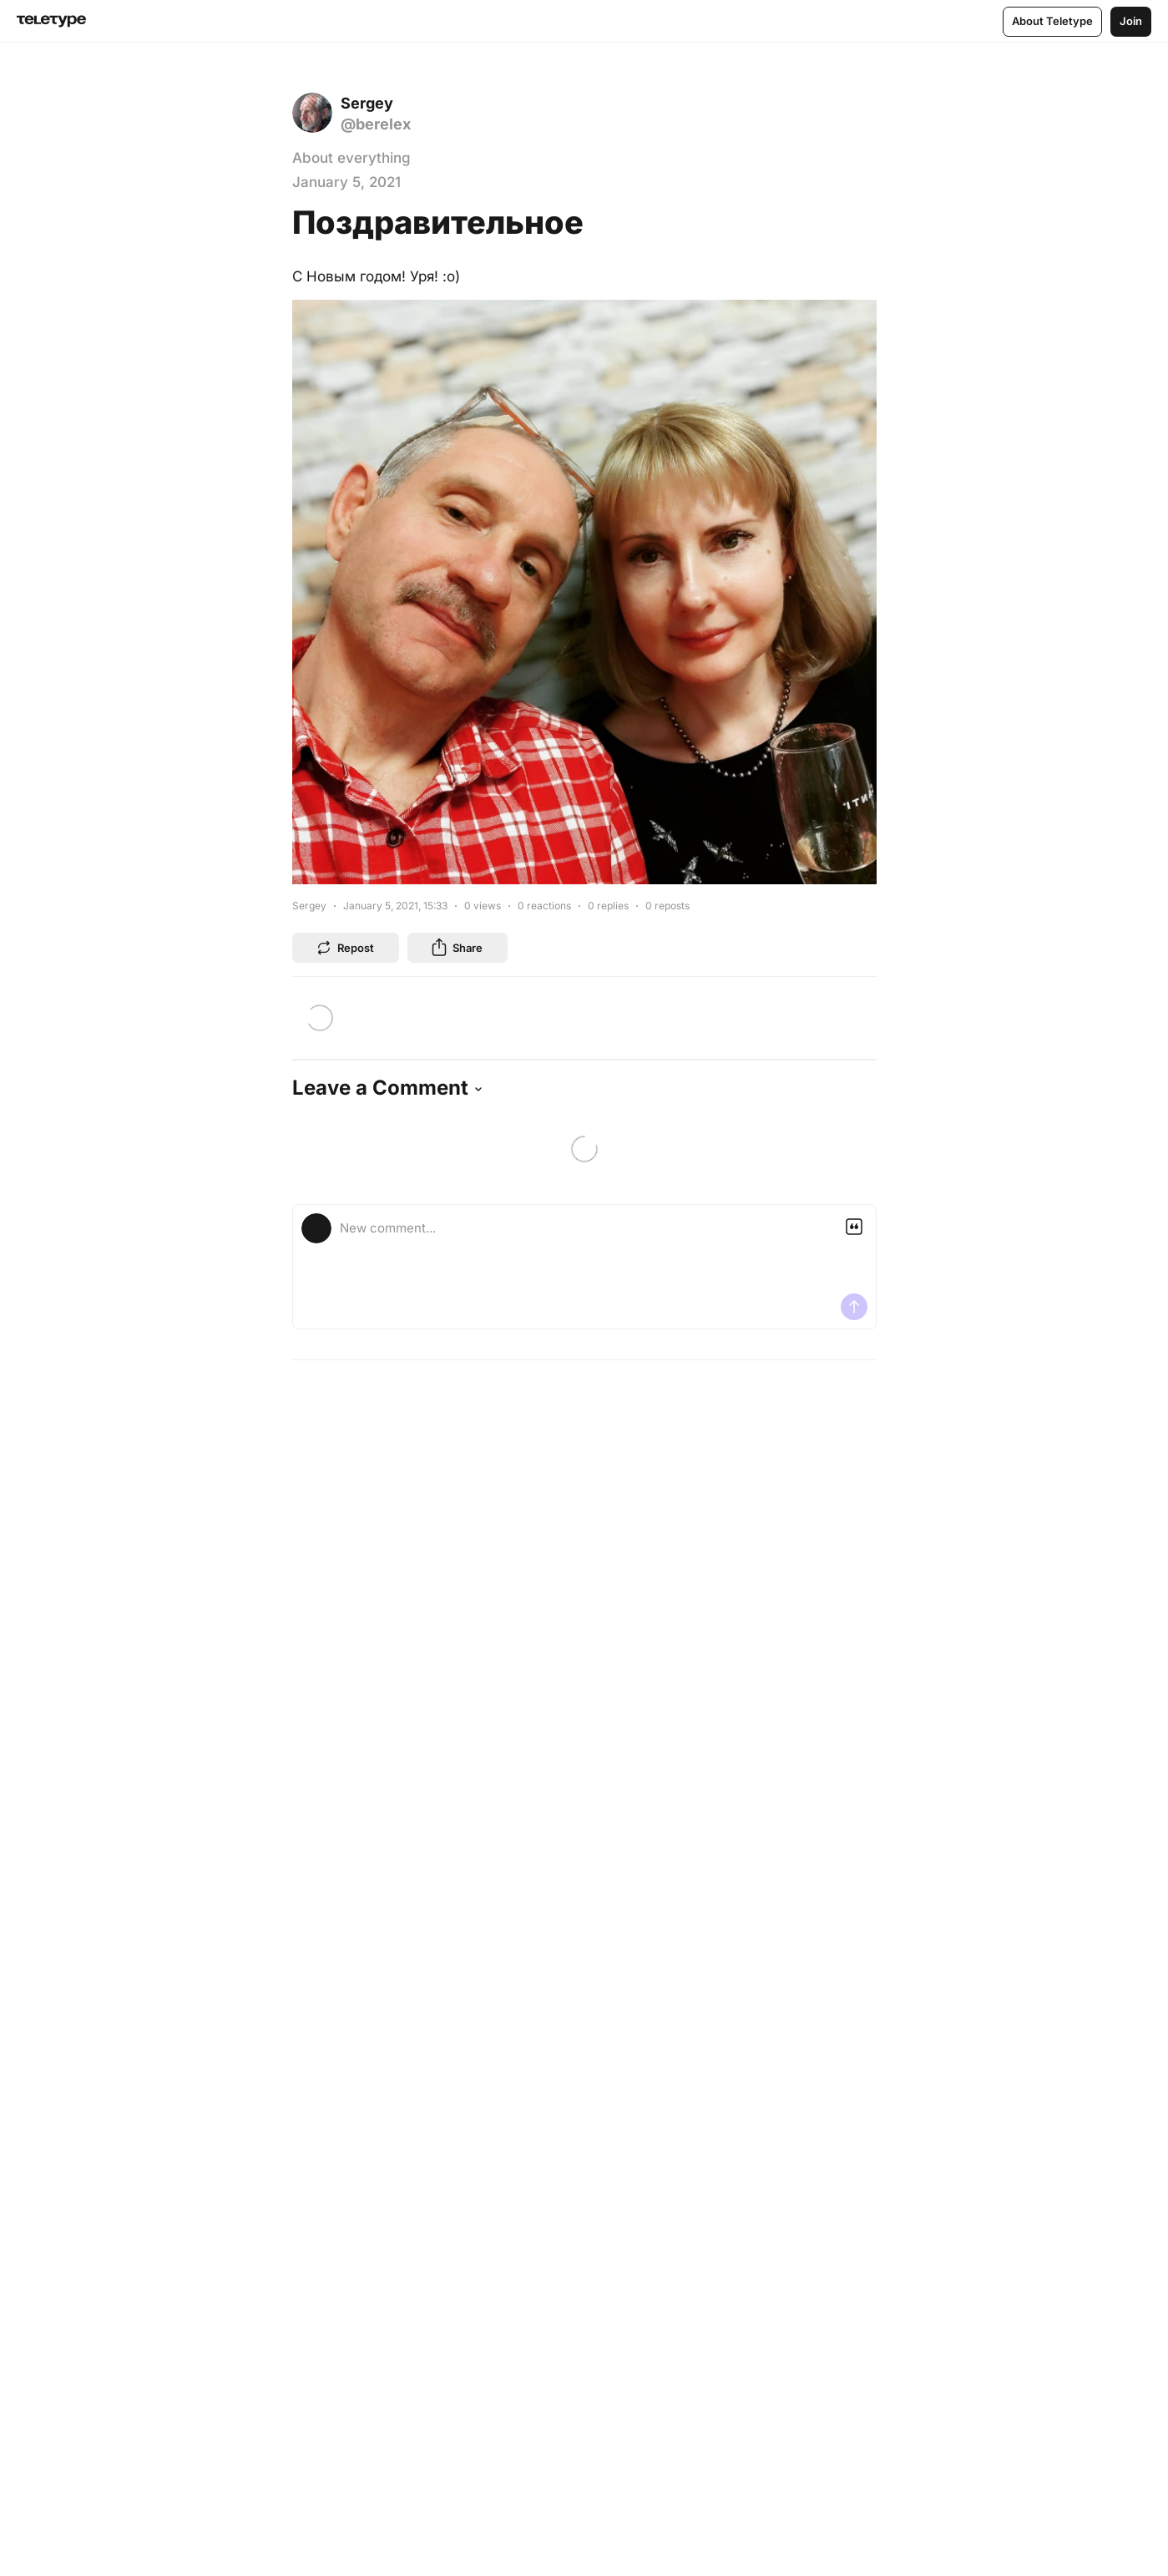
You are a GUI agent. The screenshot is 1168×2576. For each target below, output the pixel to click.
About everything (351, 157)
